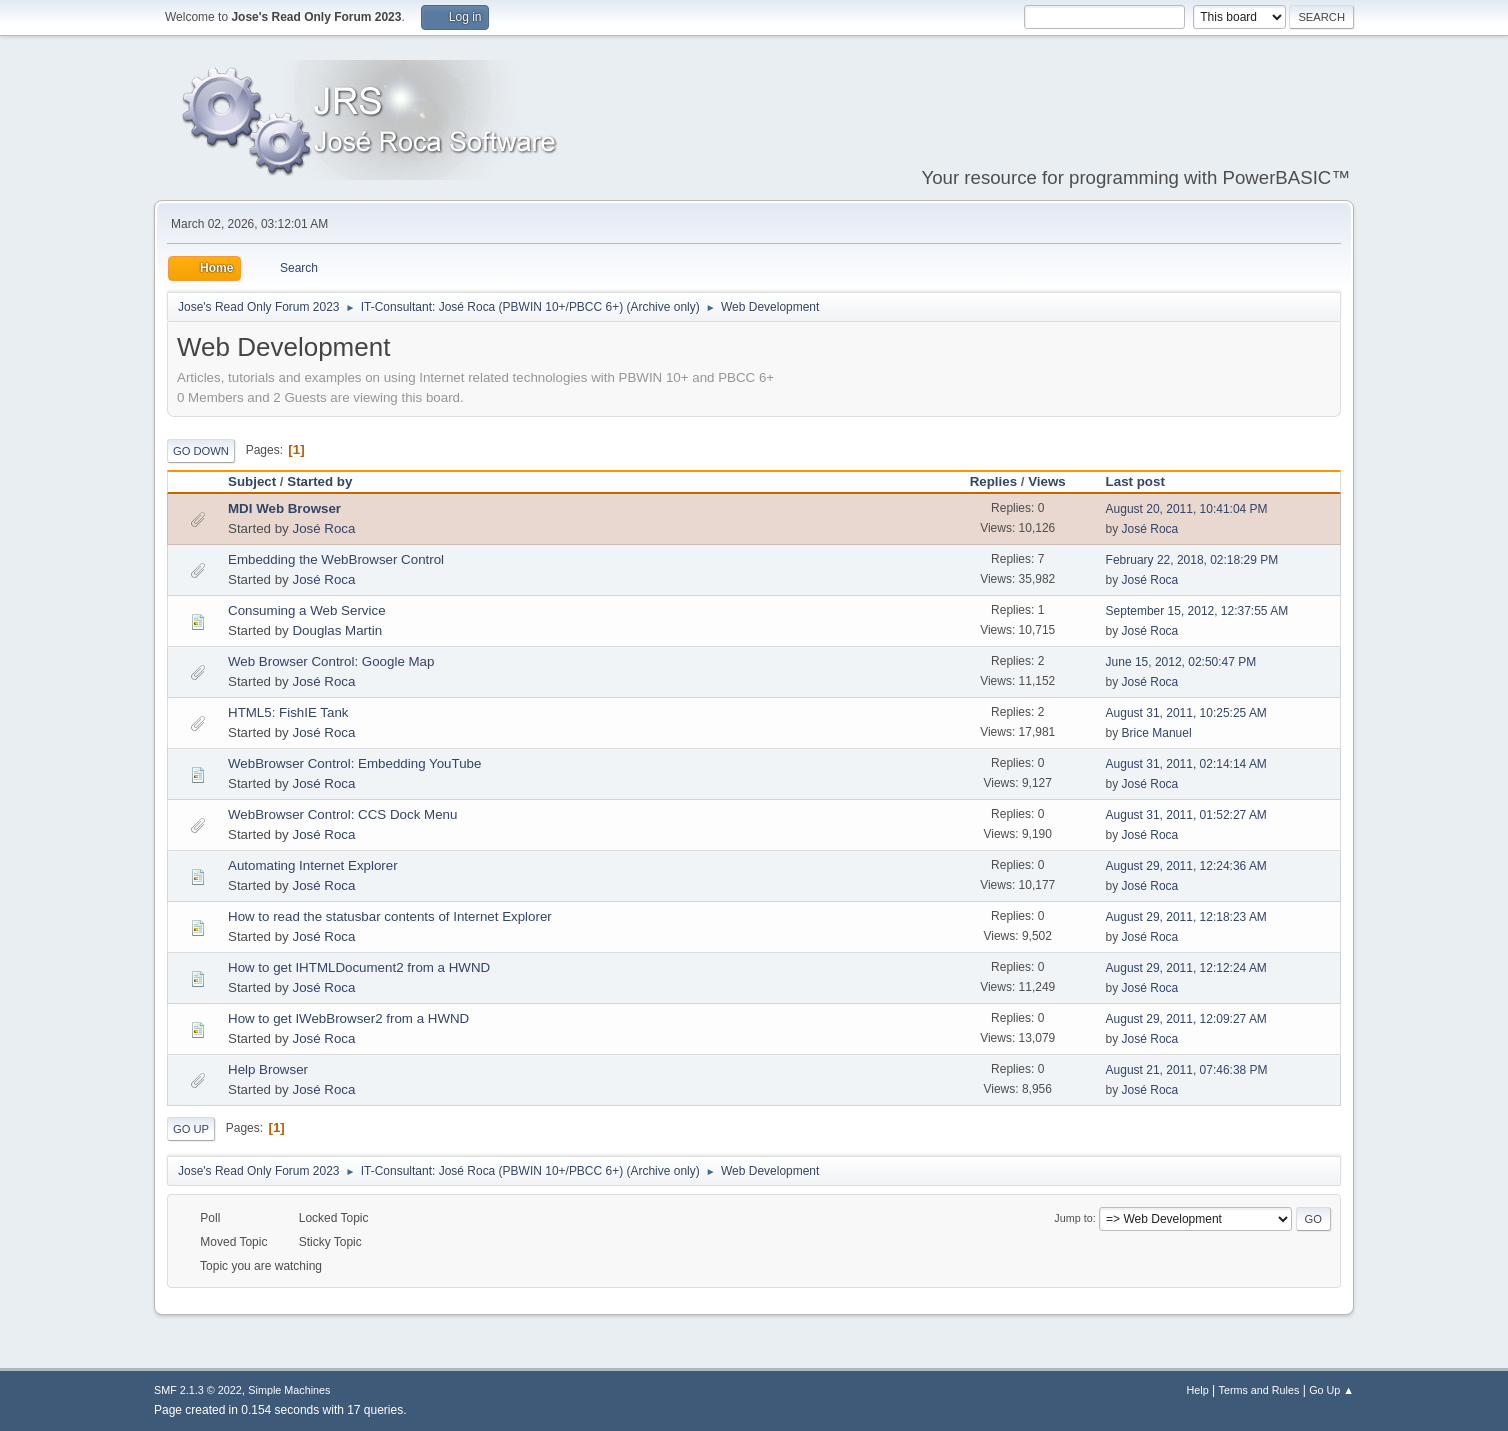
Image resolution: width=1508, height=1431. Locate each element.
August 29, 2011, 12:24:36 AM (1186, 866)
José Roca (323, 528)
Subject (252, 481)
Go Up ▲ (1331, 1390)
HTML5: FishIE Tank (288, 712)
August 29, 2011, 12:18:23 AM (1186, 917)
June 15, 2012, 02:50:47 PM (1181, 662)
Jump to (1073, 1218)
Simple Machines (289, 1390)
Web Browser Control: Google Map (331, 661)
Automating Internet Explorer (313, 865)
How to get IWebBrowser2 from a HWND (348, 1018)
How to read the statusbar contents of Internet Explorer (390, 916)
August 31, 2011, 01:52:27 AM (1186, 815)
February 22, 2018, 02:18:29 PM (1192, 560)
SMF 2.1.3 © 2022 (198, 1390)
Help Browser (268, 1069)
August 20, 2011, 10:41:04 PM (1187, 509)
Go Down (201, 451)
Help (1198, 1390)
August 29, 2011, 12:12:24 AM (1186, 968)
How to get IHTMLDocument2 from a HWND (359, 967)
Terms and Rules (1259, 1390)
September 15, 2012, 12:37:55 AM (1197, 611)
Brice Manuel (1157, 733)
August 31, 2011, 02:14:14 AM (1186, 764)
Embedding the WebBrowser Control (336, 559)
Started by (319, 481)
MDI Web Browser (284, 508)
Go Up (191, 1129)
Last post (1144, 481)
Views (1047, 481)
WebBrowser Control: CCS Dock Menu (342, 814)
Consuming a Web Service (307, 610)
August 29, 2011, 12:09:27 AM (1186, 1019)
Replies (993, 481)
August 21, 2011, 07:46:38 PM (1187, 1070)
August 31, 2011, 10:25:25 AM (1186, 713)
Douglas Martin (337, 630)
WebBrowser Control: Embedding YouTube (354, 763)
